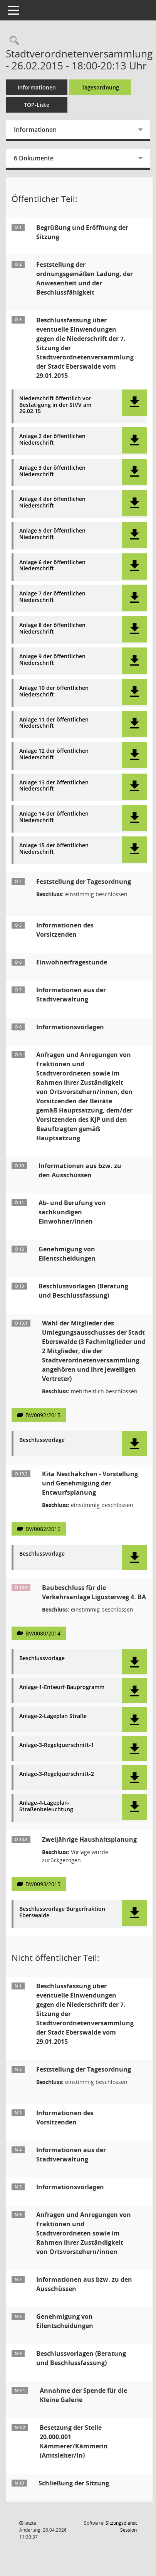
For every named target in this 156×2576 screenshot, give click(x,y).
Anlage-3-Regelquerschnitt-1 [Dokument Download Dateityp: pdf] (56, 1745)
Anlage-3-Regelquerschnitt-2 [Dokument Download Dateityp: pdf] (56, 1774)
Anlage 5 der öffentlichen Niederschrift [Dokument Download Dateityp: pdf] (52, 534)
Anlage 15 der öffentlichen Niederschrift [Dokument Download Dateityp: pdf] (54, 848)
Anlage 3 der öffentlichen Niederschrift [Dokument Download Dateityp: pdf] (52, 471)
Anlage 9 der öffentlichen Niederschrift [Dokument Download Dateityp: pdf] (52, 659)
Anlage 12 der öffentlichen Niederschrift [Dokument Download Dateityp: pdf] (54, 754)
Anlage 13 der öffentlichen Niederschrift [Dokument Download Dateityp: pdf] (54, 785)
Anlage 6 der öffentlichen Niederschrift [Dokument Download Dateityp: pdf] (52, 565)
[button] (134, 402)
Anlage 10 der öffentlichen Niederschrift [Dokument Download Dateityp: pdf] (54, 691)
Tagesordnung (100, 87)
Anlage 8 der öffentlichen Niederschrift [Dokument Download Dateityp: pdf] (52, 628)
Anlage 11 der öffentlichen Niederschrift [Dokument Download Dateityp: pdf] (54, 723)
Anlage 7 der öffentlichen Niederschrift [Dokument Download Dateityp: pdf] (52, 597)
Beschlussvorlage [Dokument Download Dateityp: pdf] (42, 1440)
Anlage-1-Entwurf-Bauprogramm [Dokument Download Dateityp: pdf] (61, 1687)
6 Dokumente (34, 158)
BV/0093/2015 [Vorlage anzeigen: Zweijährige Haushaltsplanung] (42, 1884)
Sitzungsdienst (121, 2526)
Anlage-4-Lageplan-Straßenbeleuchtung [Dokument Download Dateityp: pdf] (46, 1806)
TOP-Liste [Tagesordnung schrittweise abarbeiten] (36, 104)
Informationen (37, 87)
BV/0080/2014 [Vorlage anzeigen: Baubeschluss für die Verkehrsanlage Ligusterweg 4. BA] (42, 1633)
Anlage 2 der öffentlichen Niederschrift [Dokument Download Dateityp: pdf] (52, 439)
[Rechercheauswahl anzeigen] (12, 40)
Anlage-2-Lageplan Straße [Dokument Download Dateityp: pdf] (53, 1716)
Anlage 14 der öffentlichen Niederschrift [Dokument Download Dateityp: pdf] (54, 817)
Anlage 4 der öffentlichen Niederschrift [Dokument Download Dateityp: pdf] (52, 502)
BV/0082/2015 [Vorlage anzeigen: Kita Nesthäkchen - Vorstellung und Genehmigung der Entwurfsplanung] (42, 1528)
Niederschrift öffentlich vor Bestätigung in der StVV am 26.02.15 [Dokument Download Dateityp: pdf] (55, 405)
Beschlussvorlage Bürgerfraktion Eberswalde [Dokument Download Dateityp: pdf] (62, 1912)
